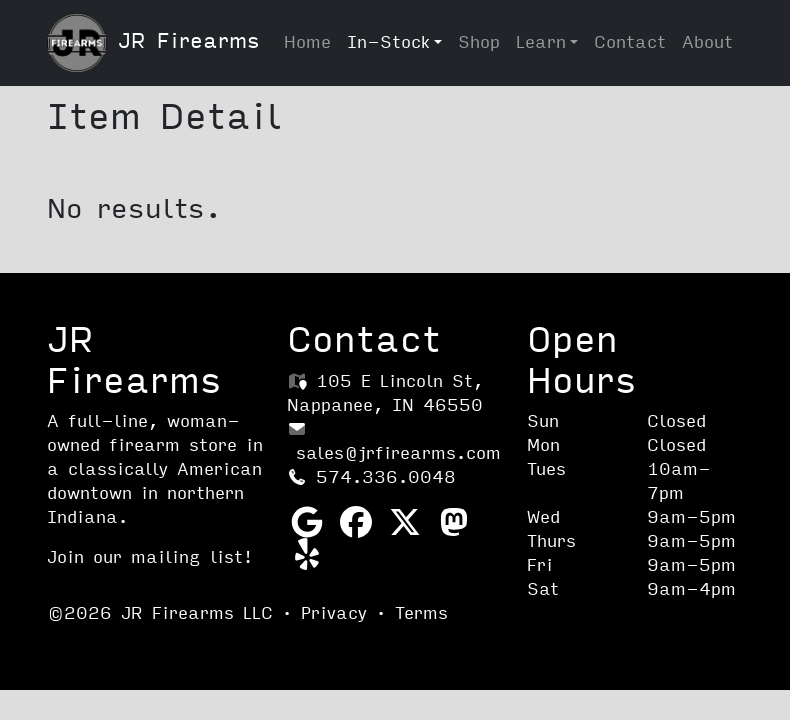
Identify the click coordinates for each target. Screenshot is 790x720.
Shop (479, 42)
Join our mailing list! (150, 557)
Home (307, 42)
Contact (630, 42)
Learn (541, 42)
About (707, 42)
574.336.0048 (371, 477)
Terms (421, 613)
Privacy (334, 613)
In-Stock (388, 42)
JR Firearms (153, 43)
